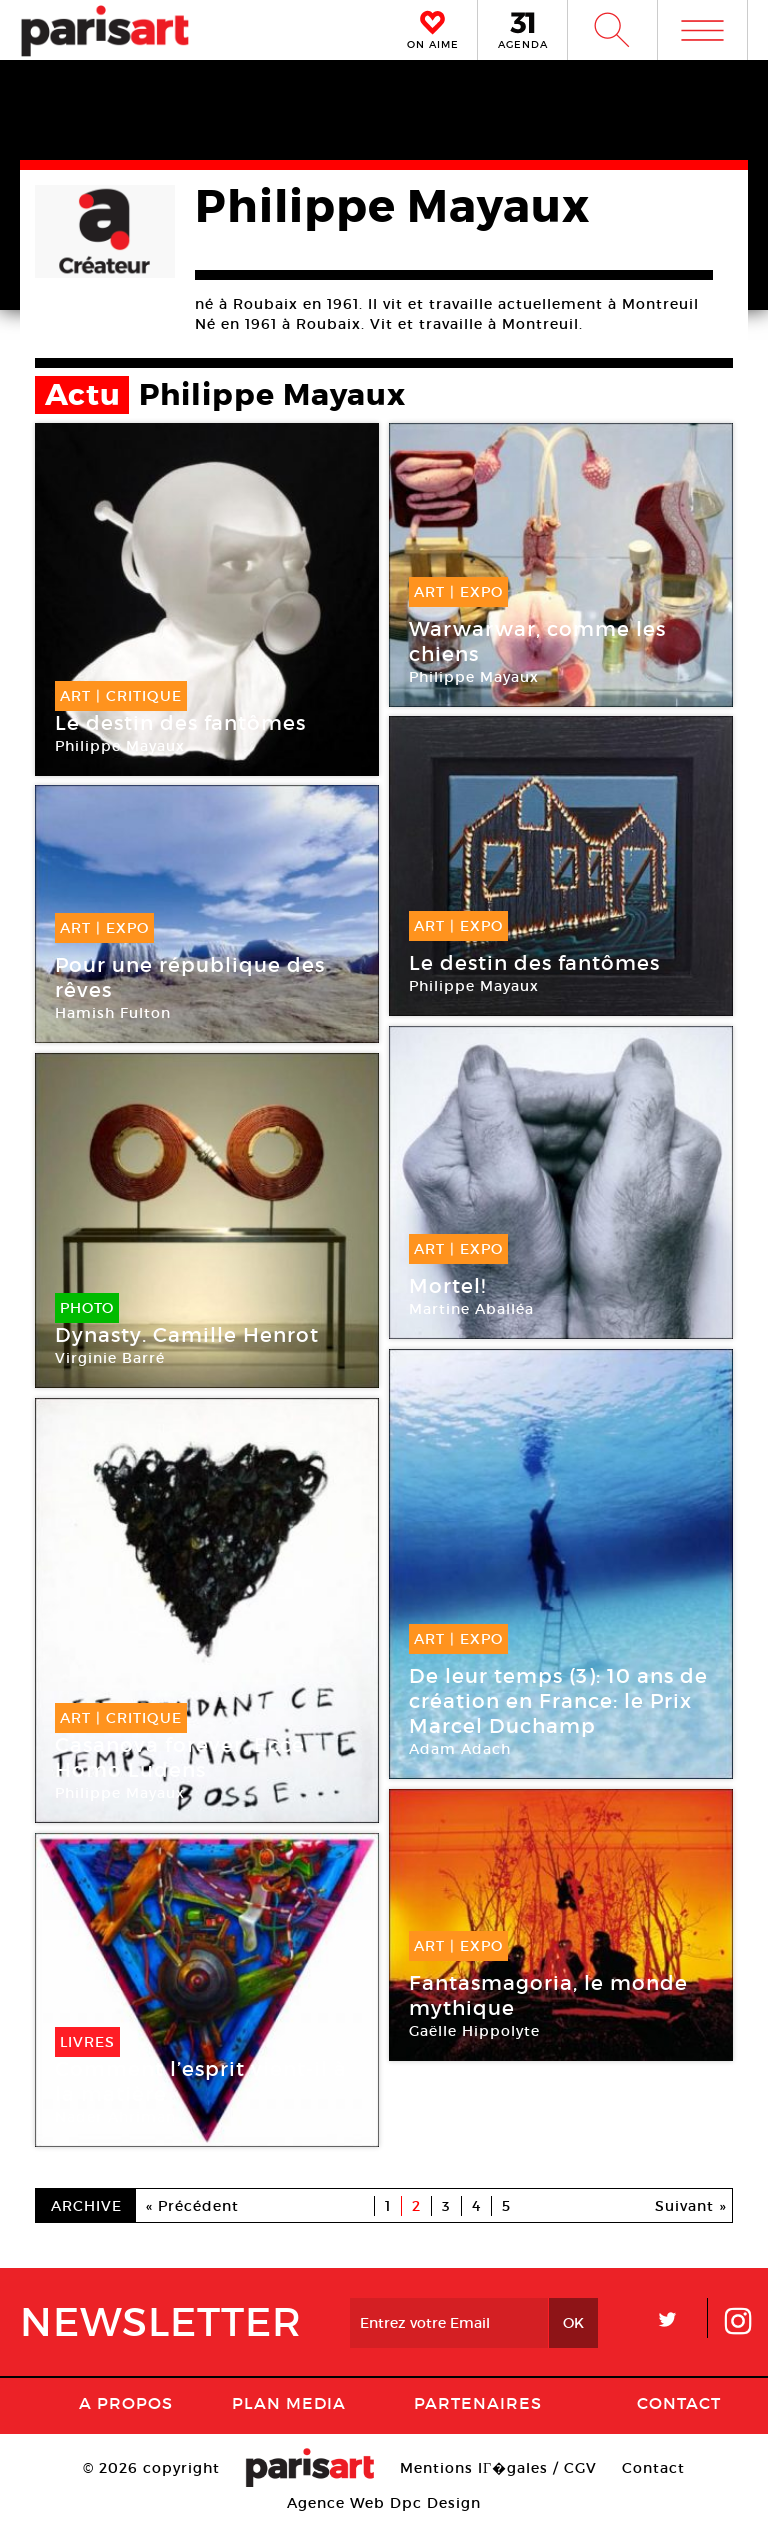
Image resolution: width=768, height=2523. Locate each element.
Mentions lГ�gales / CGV (498, 2468)
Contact (679, 2403)
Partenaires (478, 2403)
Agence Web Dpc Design (384, 2503)
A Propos (126, 2403)
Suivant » (691, 2206)
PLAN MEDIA (289, 2403)
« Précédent (192, 2206)
